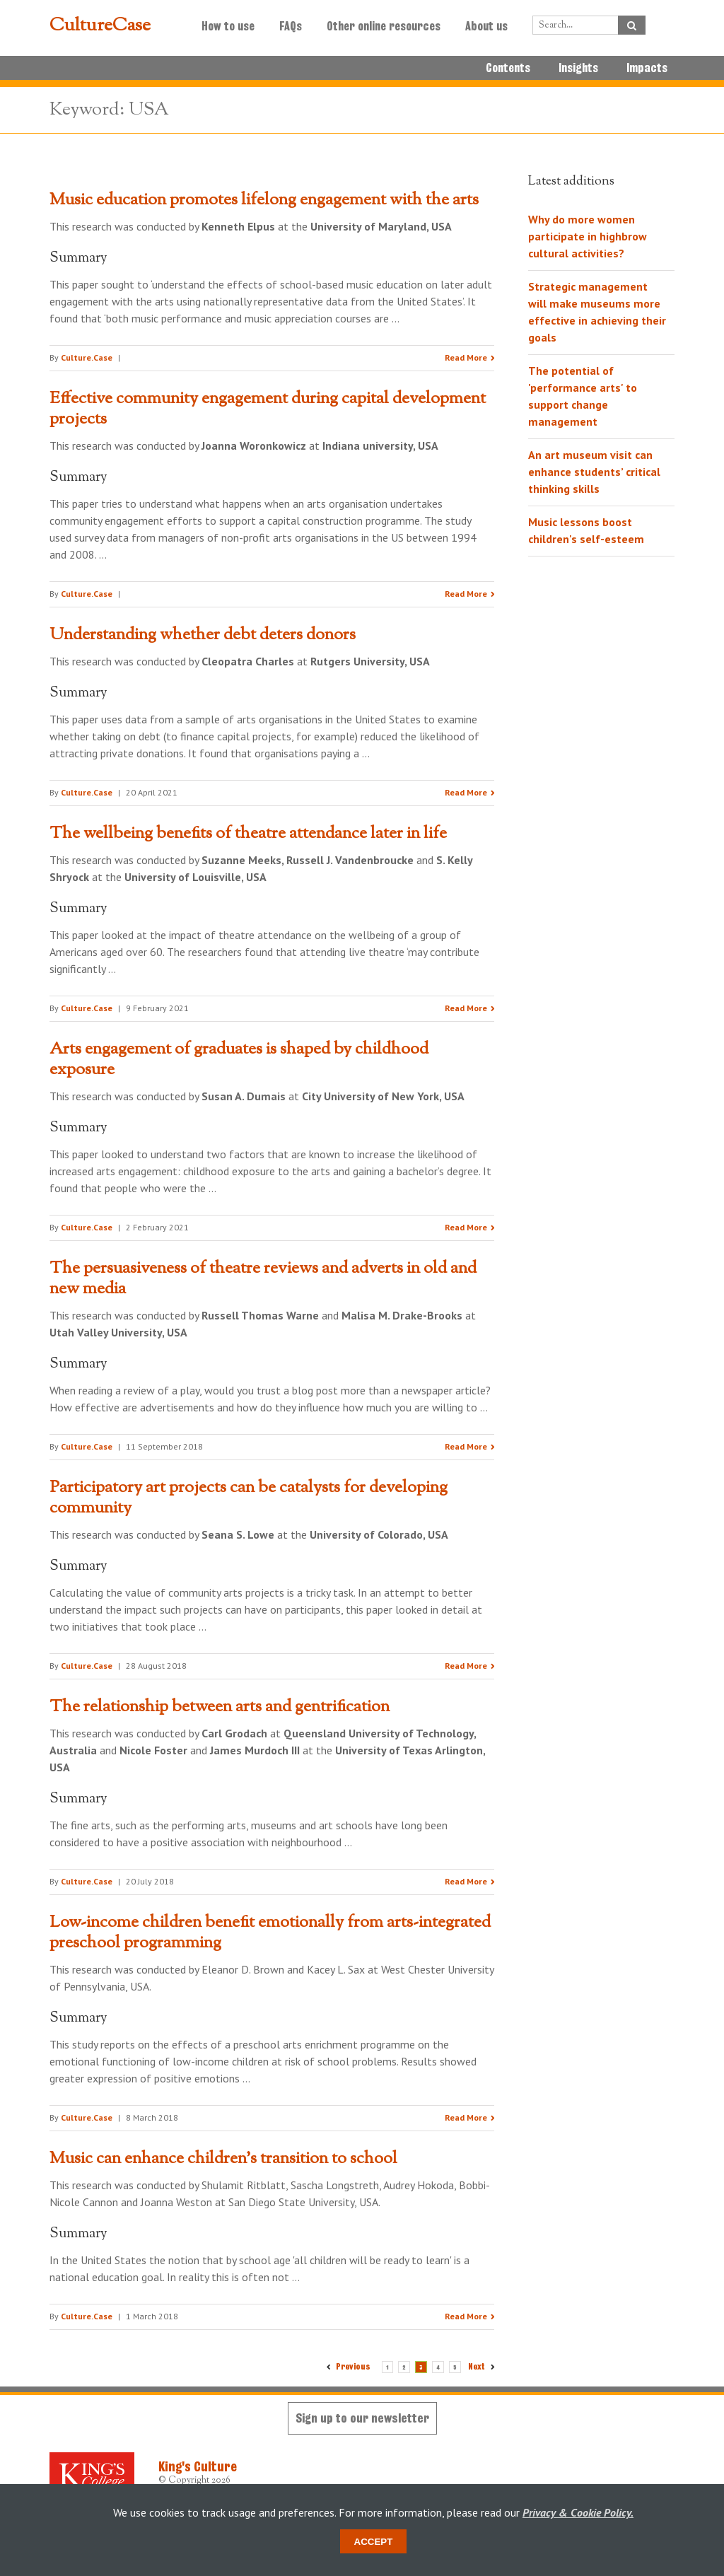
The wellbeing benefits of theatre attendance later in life (248, 834)
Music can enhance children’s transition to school (223, 2159)
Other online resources (383, 26)
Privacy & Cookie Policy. (578, 2512)
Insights (578, 68)
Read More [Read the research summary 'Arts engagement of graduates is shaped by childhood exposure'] (466, 1227)
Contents (508, 68)
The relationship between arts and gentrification (219, 1707)
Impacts (646, 68)
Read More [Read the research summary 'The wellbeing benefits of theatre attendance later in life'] (466, 1008)
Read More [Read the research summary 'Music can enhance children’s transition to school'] (466, 2316)
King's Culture (197, 2466)
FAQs (290, 26)
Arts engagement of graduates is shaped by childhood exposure (238, 1059)
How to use (228, 26)
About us (486, 26)
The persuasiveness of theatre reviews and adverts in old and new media (263, 1279)
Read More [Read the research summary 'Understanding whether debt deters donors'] (466, 792)
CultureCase (100, 26)
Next (477, 2366)
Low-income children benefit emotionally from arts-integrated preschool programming (270, 1933)
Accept (373, 2541)
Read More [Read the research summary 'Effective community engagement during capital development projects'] (466, 593)
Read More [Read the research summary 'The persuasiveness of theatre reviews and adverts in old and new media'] (466, 1446)
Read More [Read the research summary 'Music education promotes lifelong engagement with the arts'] (466, 357)
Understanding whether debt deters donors (202, 635)
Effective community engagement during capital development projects (267, 409)
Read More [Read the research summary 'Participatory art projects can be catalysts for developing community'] (466, 1665)
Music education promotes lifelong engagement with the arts (264, 200)
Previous (353, 2366)
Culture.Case (86, 357)
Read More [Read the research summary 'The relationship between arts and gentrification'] (466, 1881)
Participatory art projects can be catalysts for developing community (248, 1498)
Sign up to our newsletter (362, 2418)
